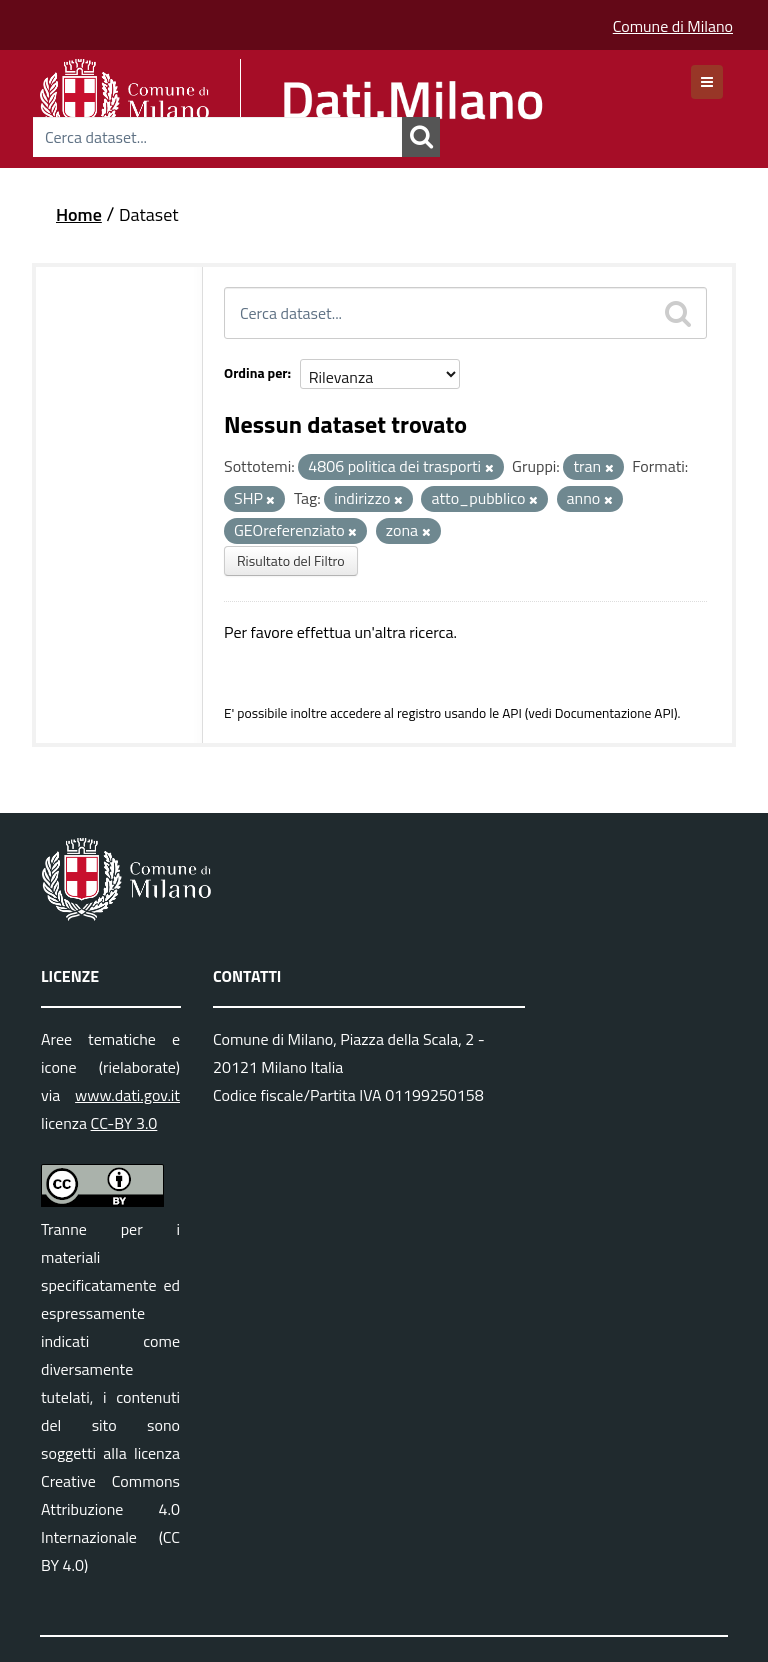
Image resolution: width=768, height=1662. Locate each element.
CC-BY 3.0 (124, 1123)
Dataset (149, 214)
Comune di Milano (673, 26)
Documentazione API (614, 713)
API (512, 713)
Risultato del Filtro (291, 560)
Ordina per (256, 372)
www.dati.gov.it (127, 1095)
